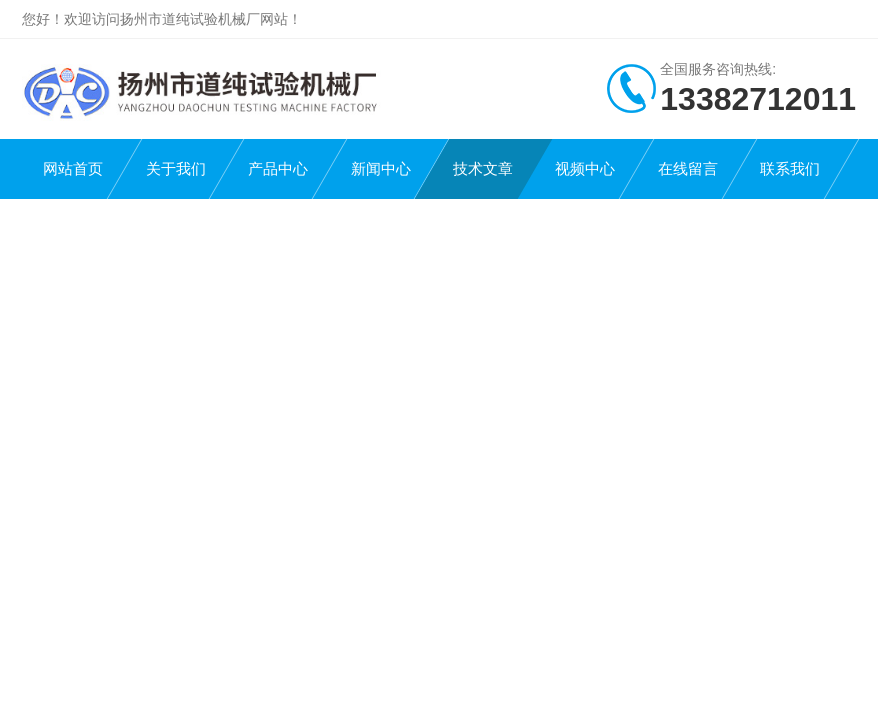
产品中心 (278, 168)
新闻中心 (381, 168)
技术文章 (483, 168)
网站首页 (73, 168)
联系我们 (790, 168)
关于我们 (176, 168)
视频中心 (585, 168)
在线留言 (688, 168)
